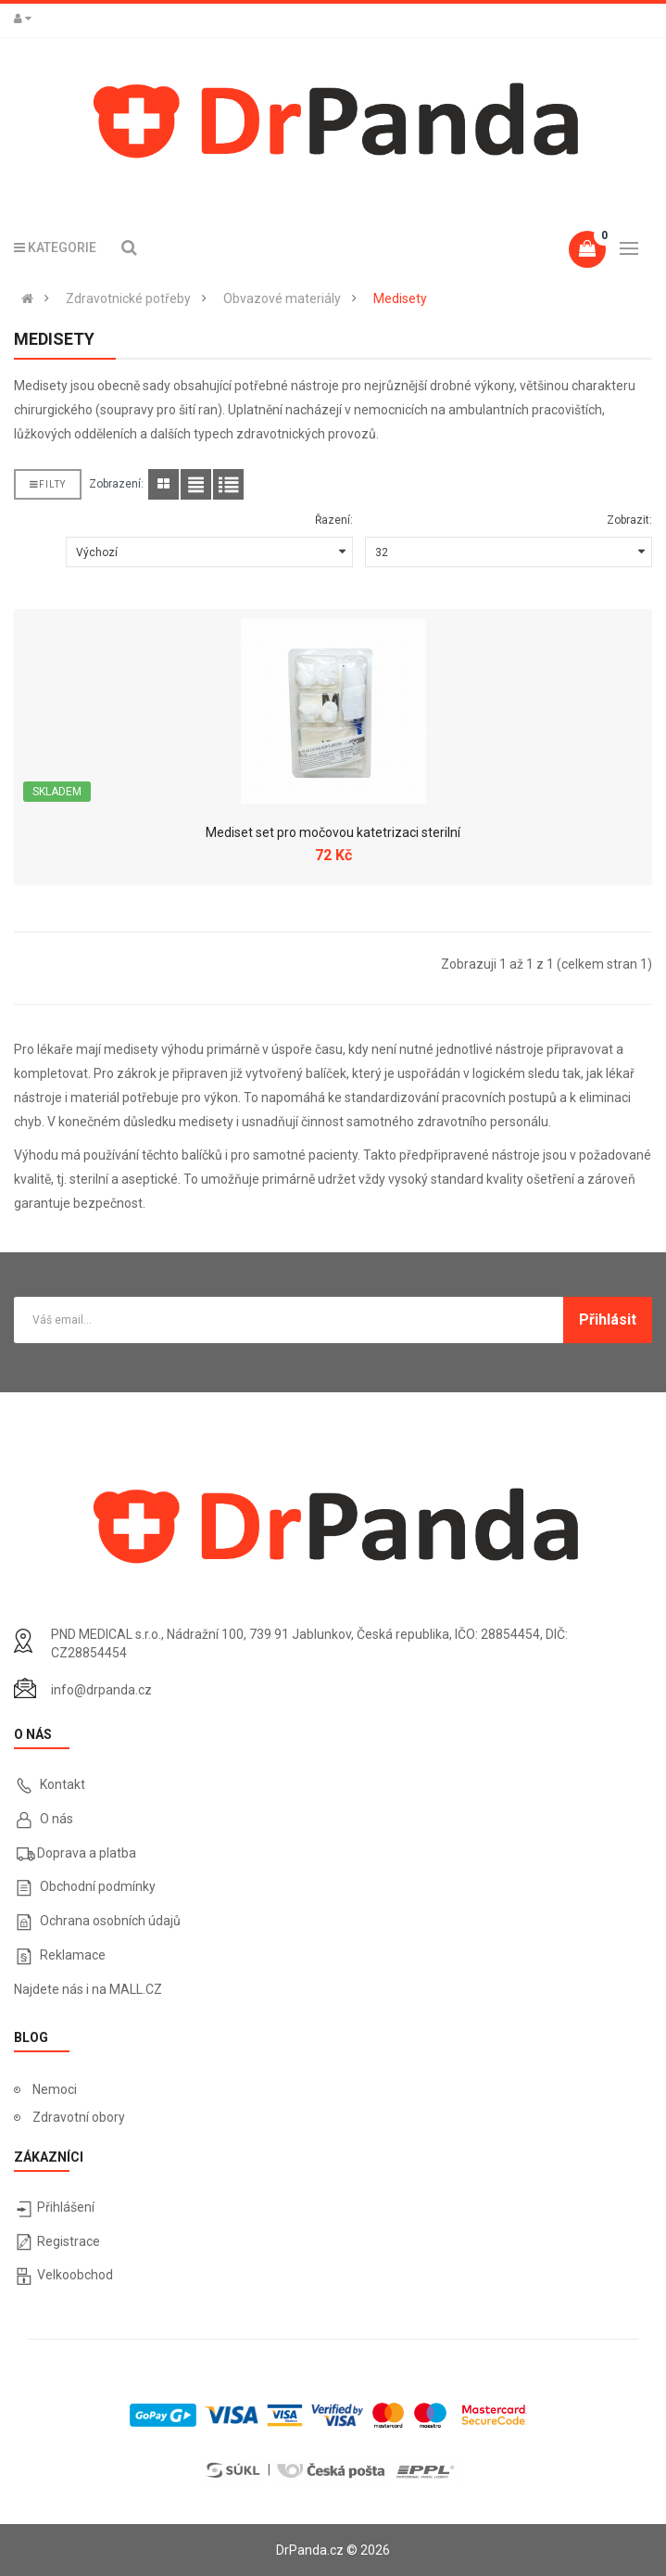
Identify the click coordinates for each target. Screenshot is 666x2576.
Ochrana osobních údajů (110, 1920)
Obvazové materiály (282, 298)
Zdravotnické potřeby (128, 298)
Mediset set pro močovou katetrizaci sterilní (333, 832)
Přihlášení (65, 2207)
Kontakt (62, 1784)
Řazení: (334, 520)
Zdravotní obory (78, 2117)
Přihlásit (607, 1319)
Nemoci (54, 2089)
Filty (48, 484)
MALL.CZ (135, 1989)
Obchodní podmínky (98, 1886)
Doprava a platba (86, 1853)
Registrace (68, 2241)
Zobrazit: (629, 520)
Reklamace (73, 1955)
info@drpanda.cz (101, 1689)
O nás (55, 1818)
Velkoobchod (75, 2274)
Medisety (400, 298)
